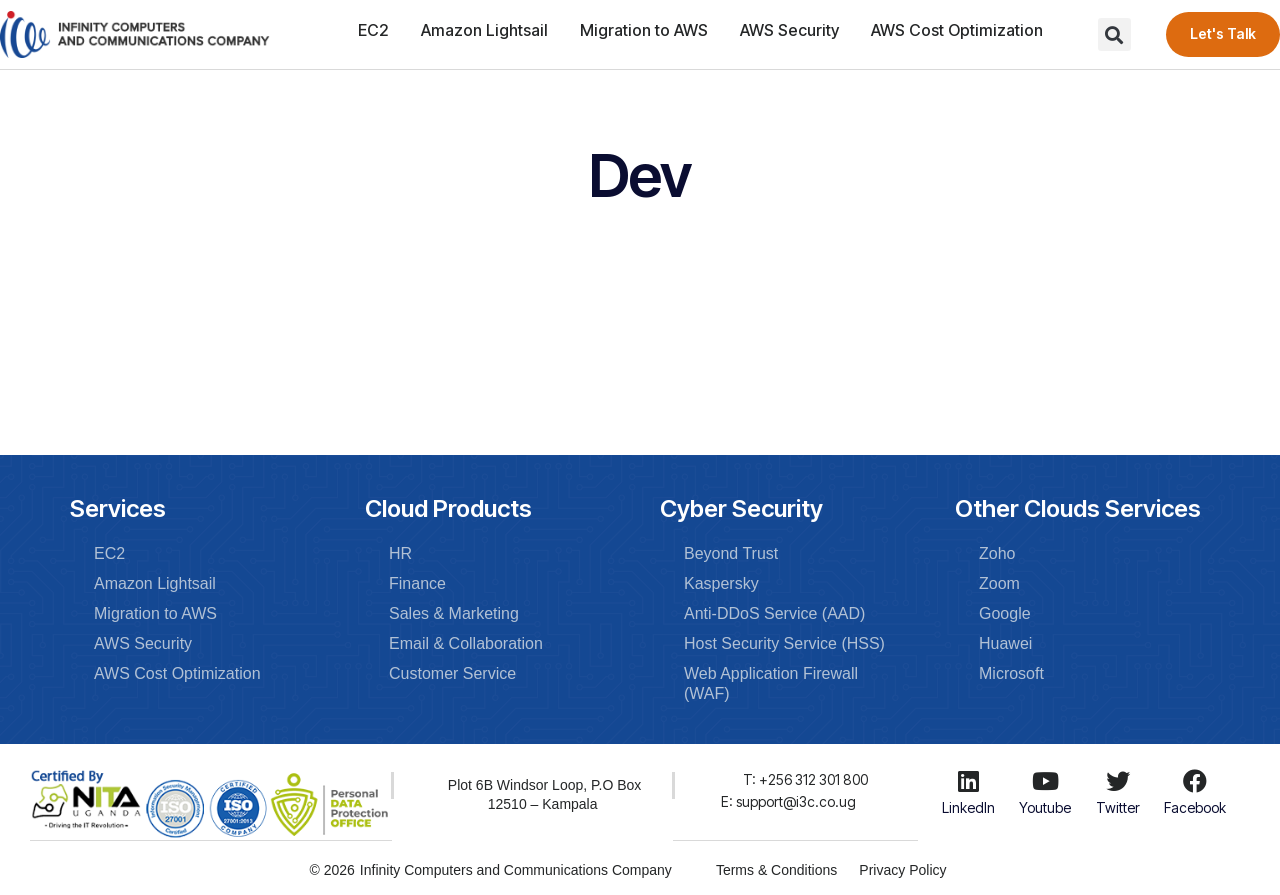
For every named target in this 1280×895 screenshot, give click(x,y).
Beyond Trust (731, 553)
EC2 (373, 30)
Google (1005, 613)
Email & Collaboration (466, 643)
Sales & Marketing (454, 613)
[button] (1114, 34)
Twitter (1118, 807)
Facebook (1195, 807)
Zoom (999, 583)
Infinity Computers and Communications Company (514, 869)
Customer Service (452, 673)
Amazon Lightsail (484, 30)
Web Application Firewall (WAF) (771, 683)
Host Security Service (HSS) (784, 643)
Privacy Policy (904, 869)
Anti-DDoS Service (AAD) (774, 613)
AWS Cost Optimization (957, 30)
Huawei (1005, 643)
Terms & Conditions (774, 869)
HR (400, 553)
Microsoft (1011, 673)
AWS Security (789, 30)
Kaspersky (721, 583)
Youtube (1045, 807)
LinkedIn (968, 807)
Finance (417, 583)
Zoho (997, 553)
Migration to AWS (644, 30)
